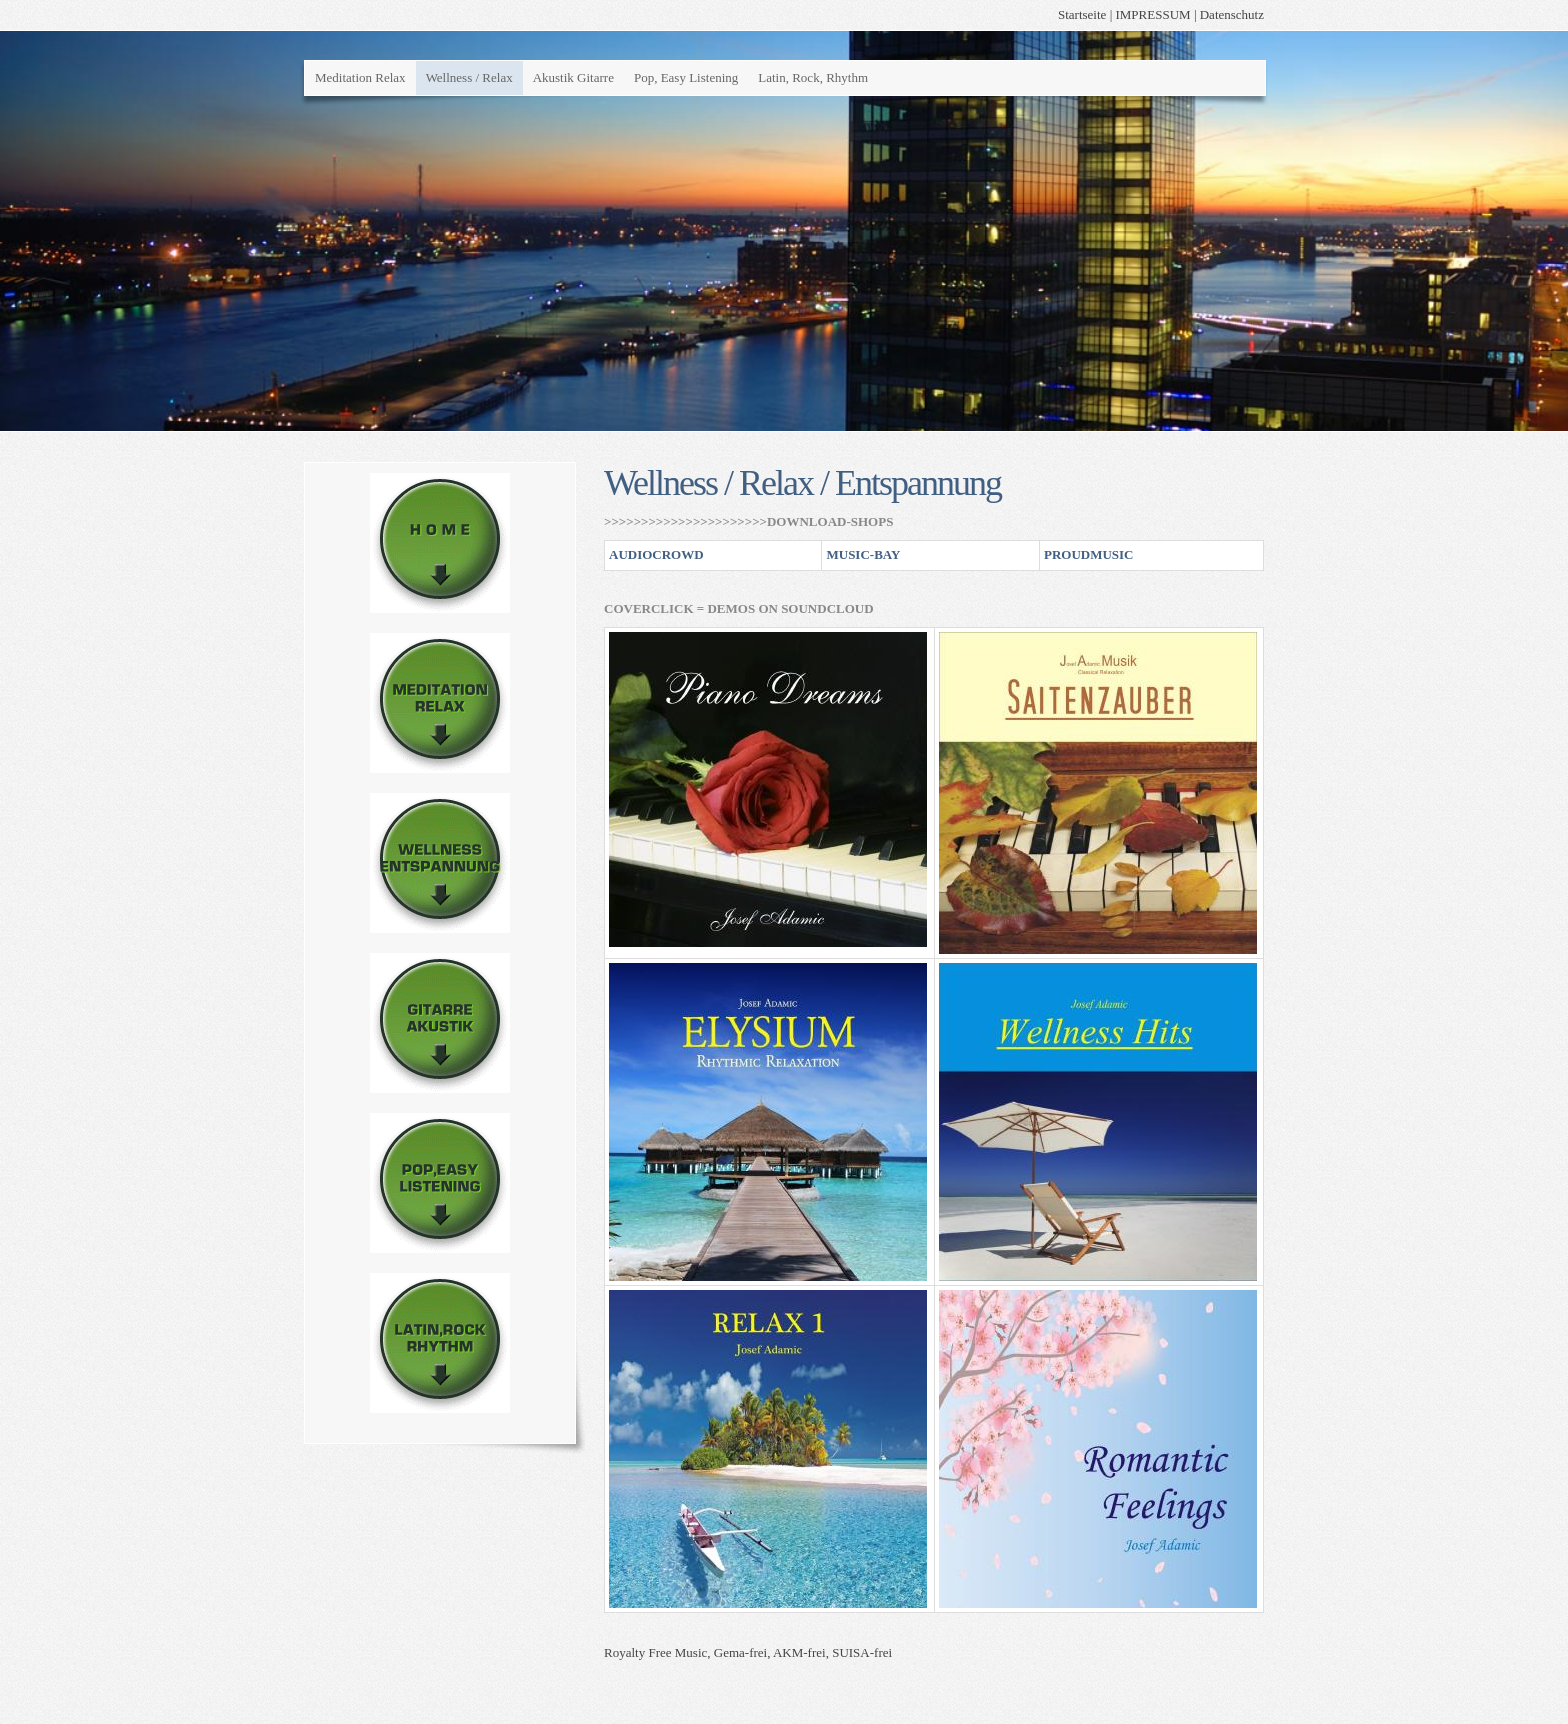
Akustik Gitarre (573, 77)
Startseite (1082, 14)
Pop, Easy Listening (686, 77)
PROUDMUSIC (1089, 554)
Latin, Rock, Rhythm (813, 77)
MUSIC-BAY (863, 554)
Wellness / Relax (469, 77)
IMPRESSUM (1152, 14)
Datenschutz (1232, 14)
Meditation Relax (360, 77)
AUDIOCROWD (656, 554)
